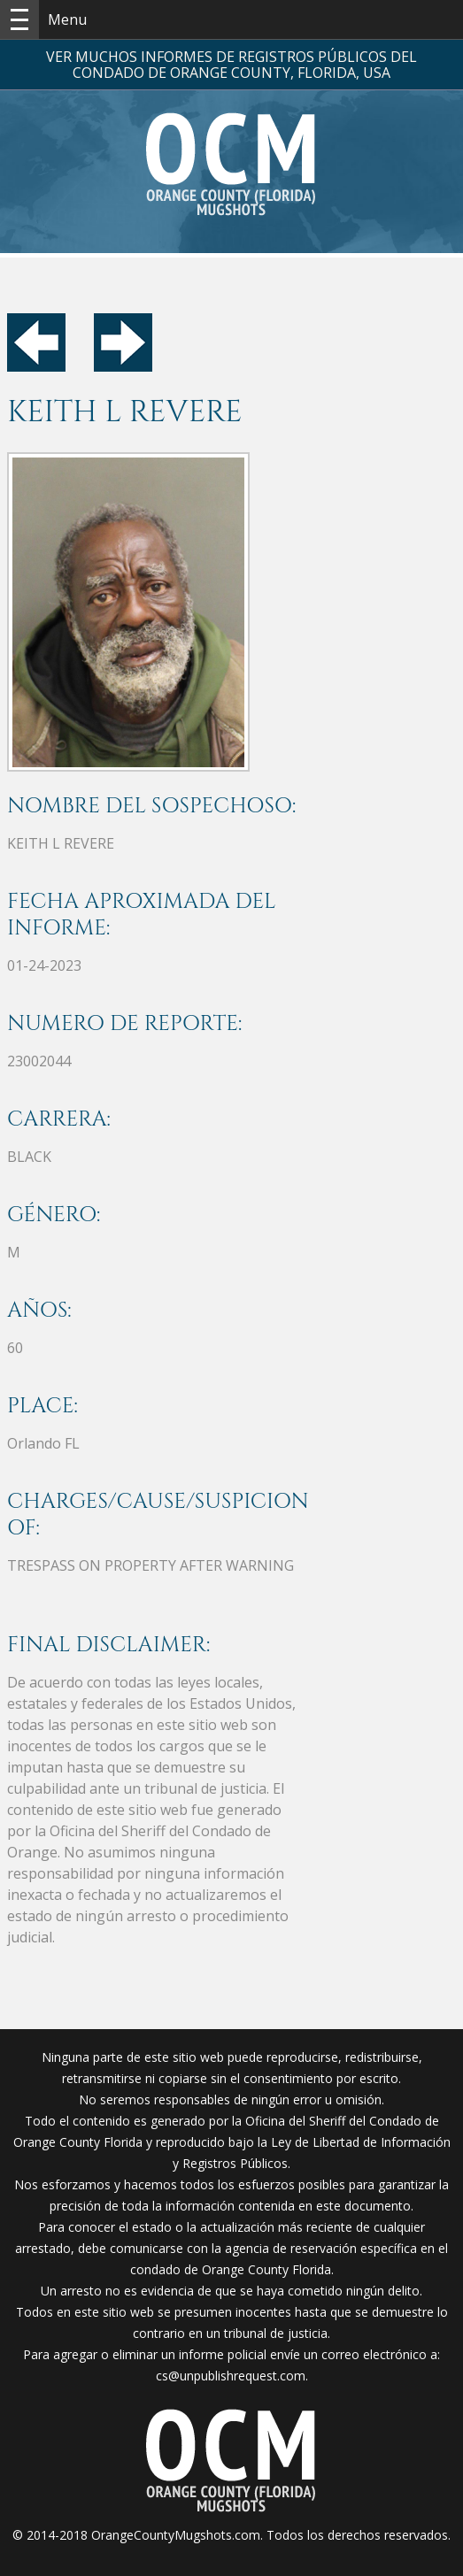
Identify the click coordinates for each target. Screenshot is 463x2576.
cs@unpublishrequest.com (230, 2375)
